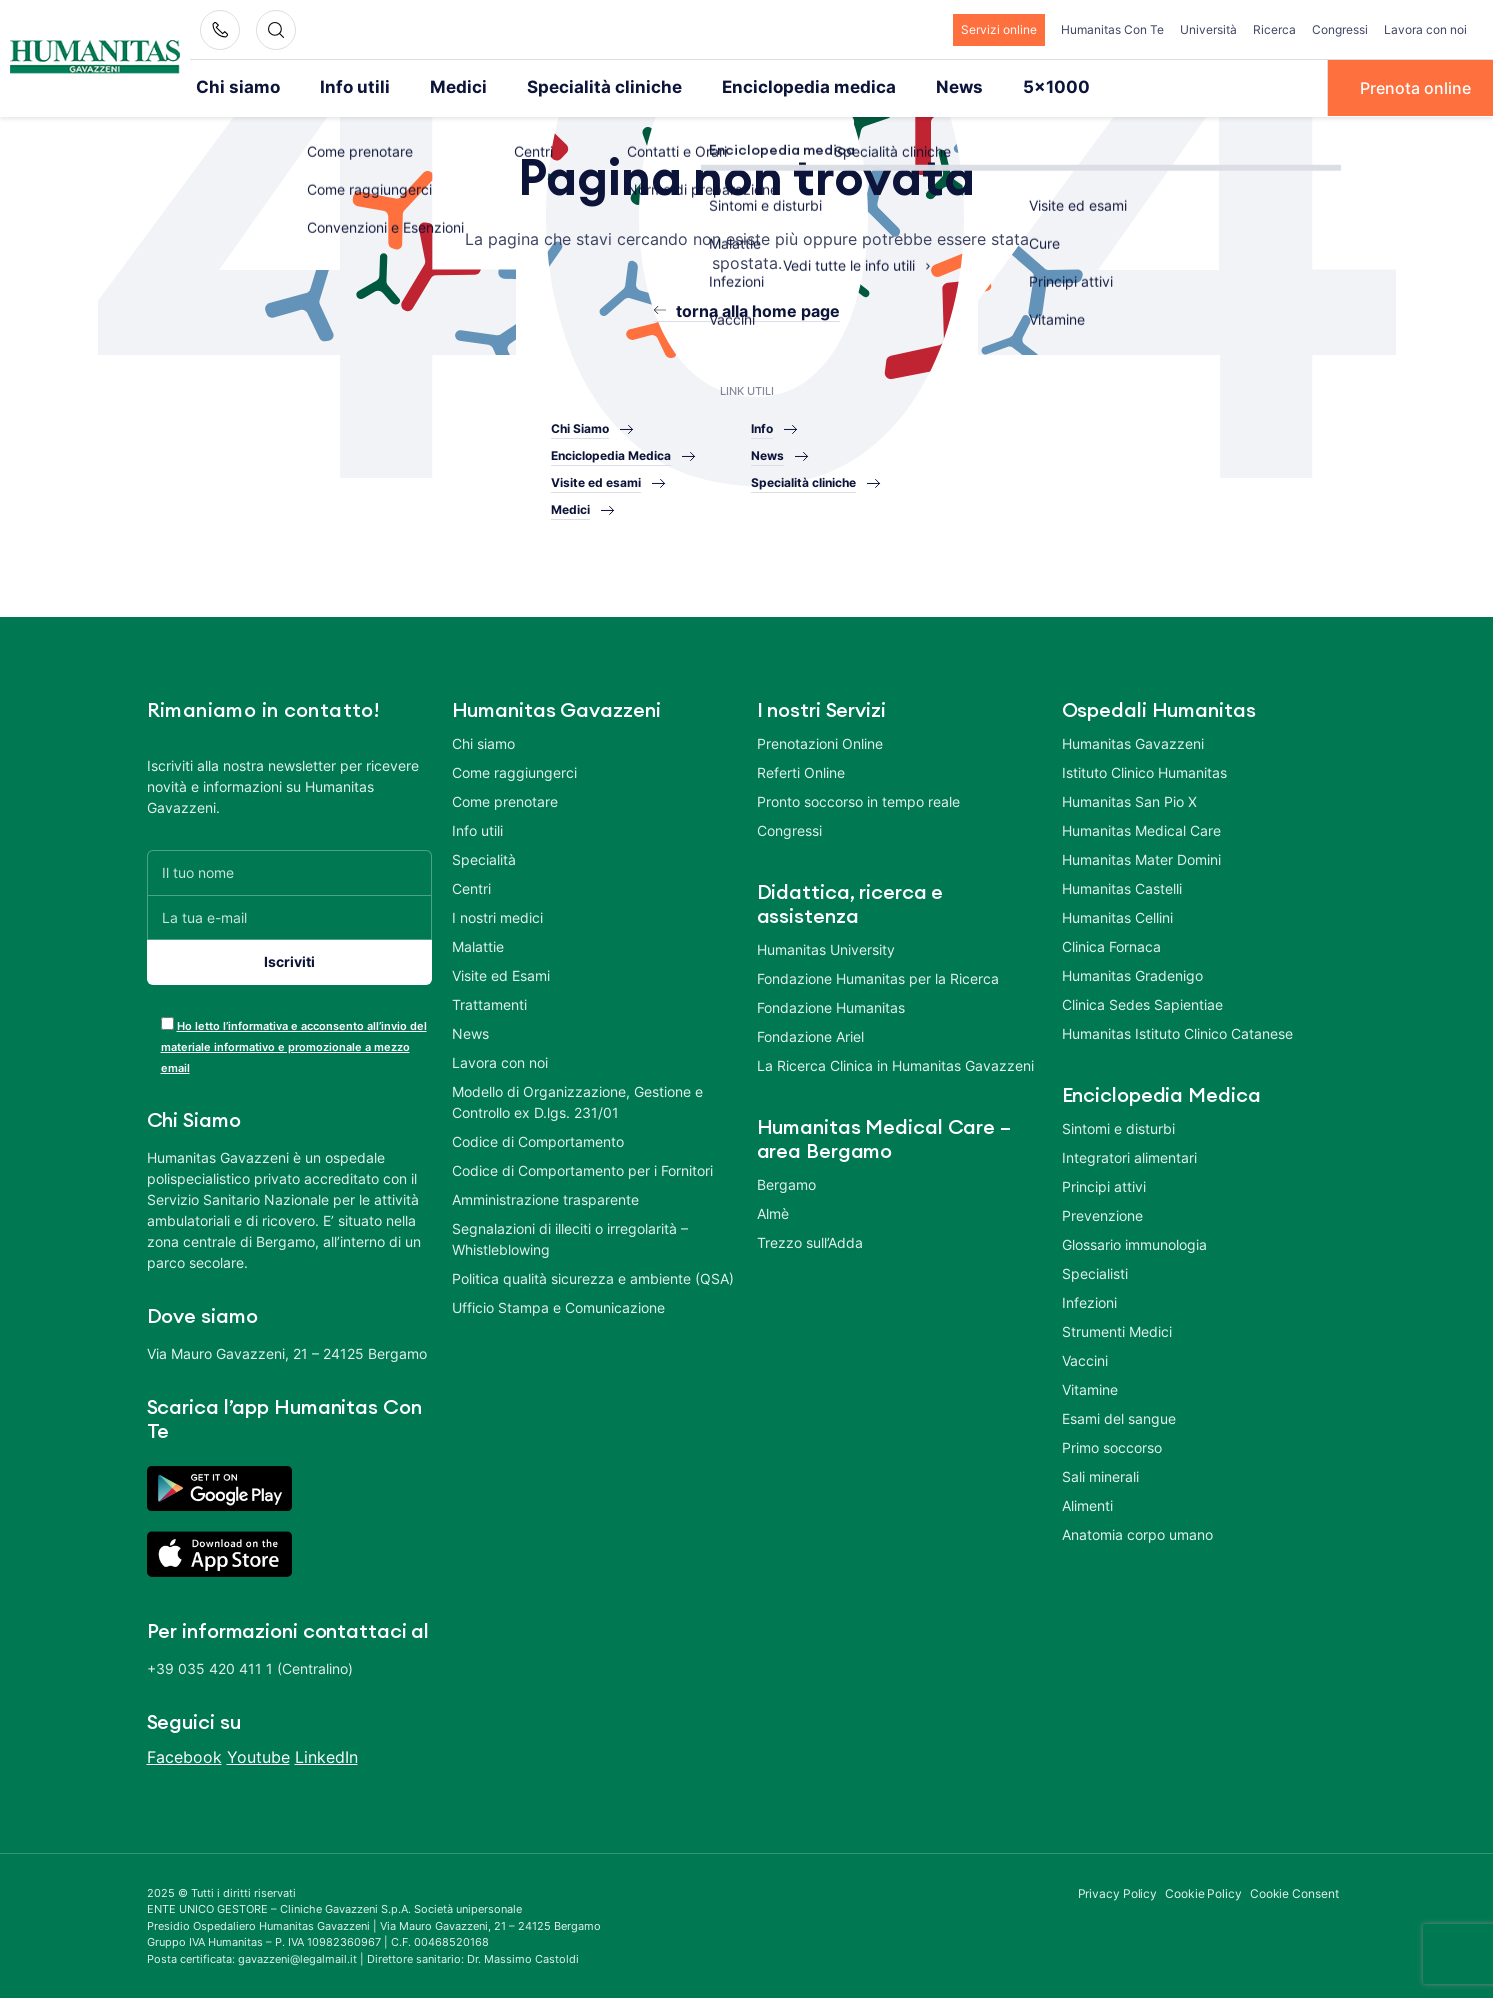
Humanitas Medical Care (1141, 828)
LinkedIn (326, 1755)
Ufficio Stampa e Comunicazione (558, 1305)
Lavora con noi (1425, 29)
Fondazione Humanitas (831, 1005)
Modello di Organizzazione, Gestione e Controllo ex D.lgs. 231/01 (577, 1100)
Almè (773, 1211)
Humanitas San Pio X (1129, 799)
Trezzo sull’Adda (810, 1240)
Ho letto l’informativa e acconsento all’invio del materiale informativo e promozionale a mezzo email (294, 1045)
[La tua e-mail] (289, 915)
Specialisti (1095, 1271)
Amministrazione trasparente (545, 1197)
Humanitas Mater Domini (1141, 857)
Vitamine (1090, 1387)
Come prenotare (505, 799)
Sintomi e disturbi (1118, 1126)
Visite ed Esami (501, 973)
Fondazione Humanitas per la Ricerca (878, 976)
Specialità (484, 857)
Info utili (343, 87)
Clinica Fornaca (1111, 944)
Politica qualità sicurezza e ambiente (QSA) (593, 1276)
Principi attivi (1104, 1184)
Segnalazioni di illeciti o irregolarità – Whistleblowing (570, 1237)
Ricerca (1274, 29)
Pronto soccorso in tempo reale (858, 799)
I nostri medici (497, 915)
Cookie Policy (1203, 1891)
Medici (439, 87)
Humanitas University (826, 947)
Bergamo (786, 1182)
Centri (471, 886)
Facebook (184, 1755)
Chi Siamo (580, 427)
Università (1208, 29)
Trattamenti (489, 1002)
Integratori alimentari (1129, 1155)
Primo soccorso (1112, 1445)
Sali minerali (1100, 1474)
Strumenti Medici (1117, 1329)
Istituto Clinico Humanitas (1144, 770)
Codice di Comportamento (538, 1139)
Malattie (478, 944)
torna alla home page (758, 309)
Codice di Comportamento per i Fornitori (582, 1168)
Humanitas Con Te (1112, 29)
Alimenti (1087, 1503)
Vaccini (1085, 1358)
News (899, 87)
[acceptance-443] (167, 1021)
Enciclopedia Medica (611, 454)
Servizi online (999, 29)
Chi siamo (234, 87)
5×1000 (990, 87)
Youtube (258, 1755)
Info (762, 427)
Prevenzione (1102, 1213)
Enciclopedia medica (759, 87)
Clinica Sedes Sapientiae (1142, 1002)
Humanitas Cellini (1117, 915)
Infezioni (1089, 1300)
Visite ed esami (596, 481)
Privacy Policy (1118, 1891)
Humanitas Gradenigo (1132, 973)
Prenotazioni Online (820, 741)
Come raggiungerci (514, 770)
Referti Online (801, 770)
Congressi (1340, 29)
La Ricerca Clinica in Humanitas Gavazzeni (895, 1063)
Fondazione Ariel (810, 1034)
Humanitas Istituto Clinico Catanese (1177, 1031)
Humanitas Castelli (1122, 886)
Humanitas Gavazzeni (1133, 741)
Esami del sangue (1119, 1416)
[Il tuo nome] (289, 870)
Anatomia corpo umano (1137, 1532)
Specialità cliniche (572, 87)
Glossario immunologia (1134, 1242)
